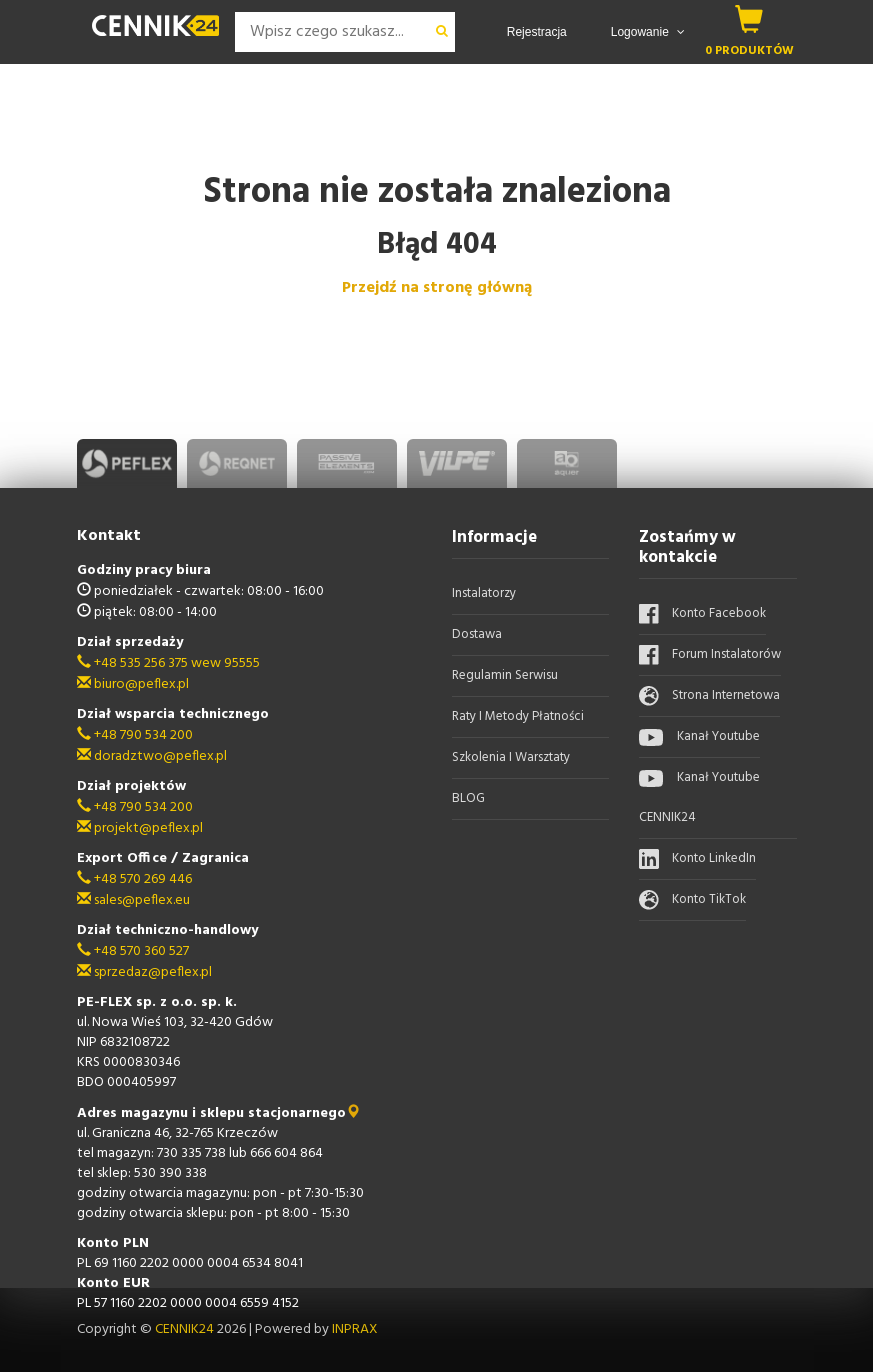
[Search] (332, 32)
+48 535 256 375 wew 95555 (168, 663)
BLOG (468, 798)
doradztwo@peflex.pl (152, 756)
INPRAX (355, 1329)
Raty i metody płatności (518, 716)
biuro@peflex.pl (133, 684)
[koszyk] (749, 19)
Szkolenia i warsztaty (511, 757)
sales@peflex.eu (133, 900)
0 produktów (749, 50)
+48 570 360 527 (133, 951)
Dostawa (477, 634)
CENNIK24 (186, 1329)
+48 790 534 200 (135, 735)
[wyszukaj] (442, 32)
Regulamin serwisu (505, 675)
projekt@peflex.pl (140, 828)
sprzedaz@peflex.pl (144, 972)
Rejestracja (537, 32)
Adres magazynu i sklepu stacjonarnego (218, 1113)
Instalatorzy (484, 593)
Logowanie (648, 32)
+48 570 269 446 (134, 879)
